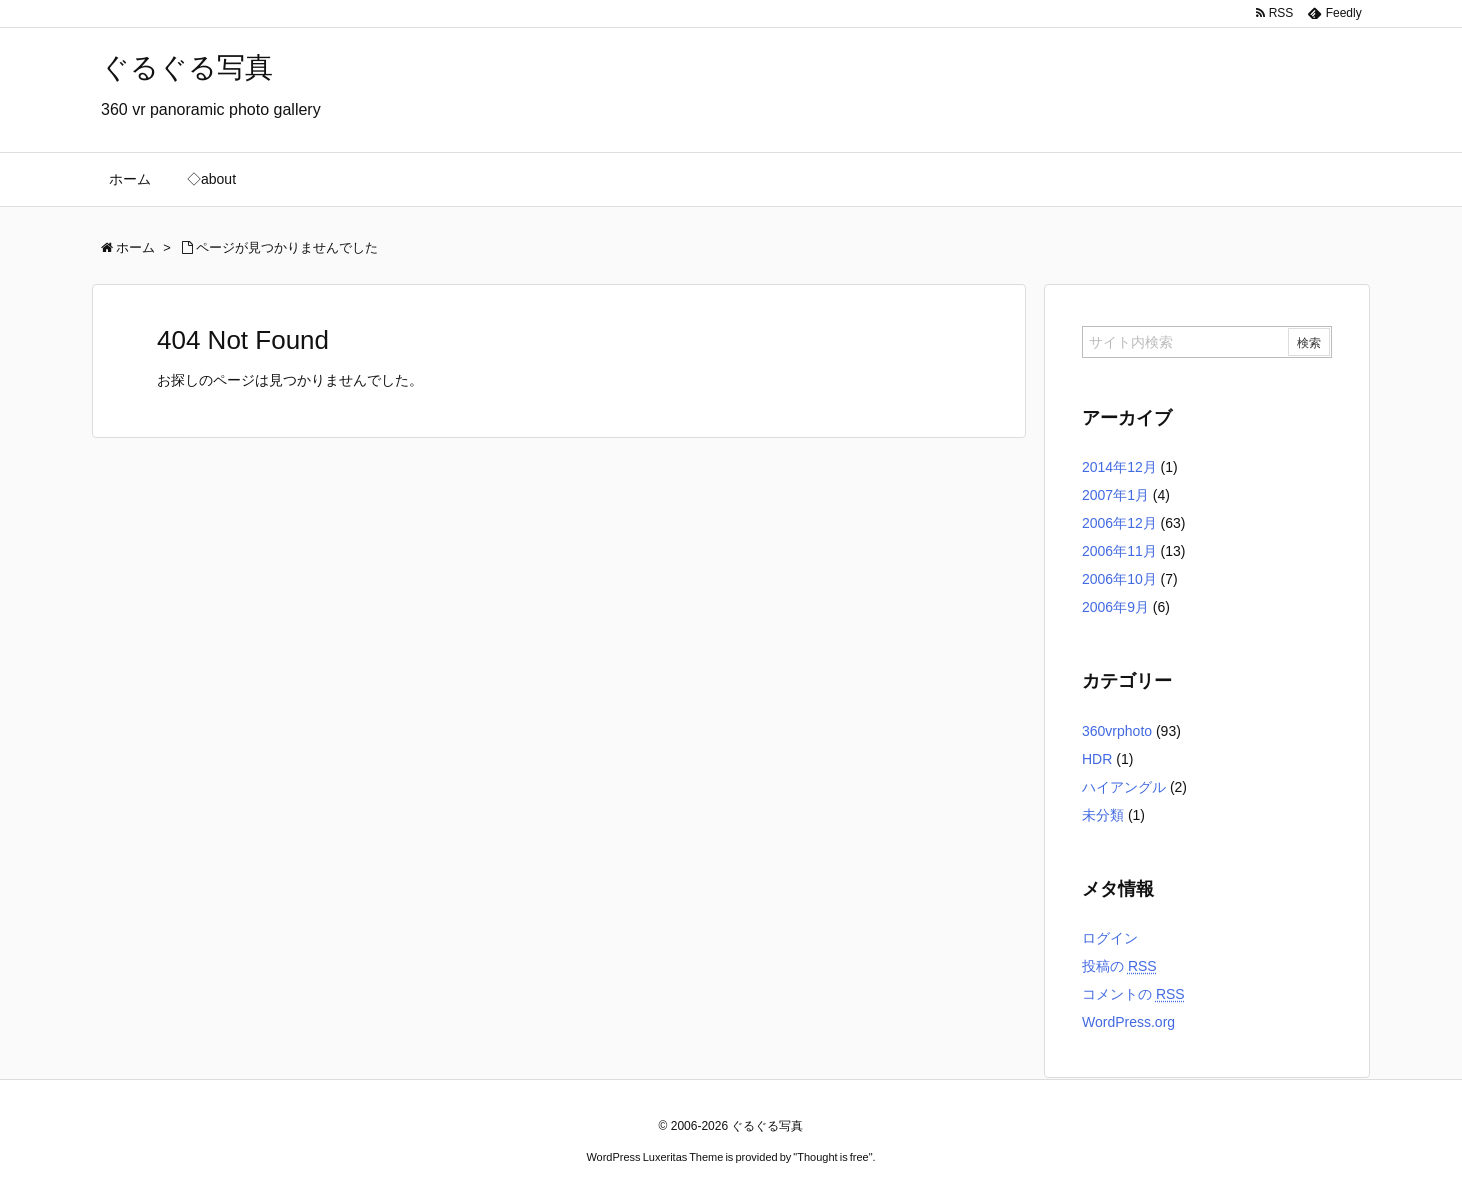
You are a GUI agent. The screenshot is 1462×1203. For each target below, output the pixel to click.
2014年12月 (1119, 467)
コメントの (1133, 994)
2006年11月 (1119, 551)
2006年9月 (1115, 607)
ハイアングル (1124, 787)
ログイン (1110, 938)
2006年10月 (1119, 579)
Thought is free (832, 1157)
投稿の (1119, 966)
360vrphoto (1117, 731)
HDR (1097, 759)
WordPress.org (1128, 1022)
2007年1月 (1115, 495)
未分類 (1103, 815)
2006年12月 (1119, 523)
